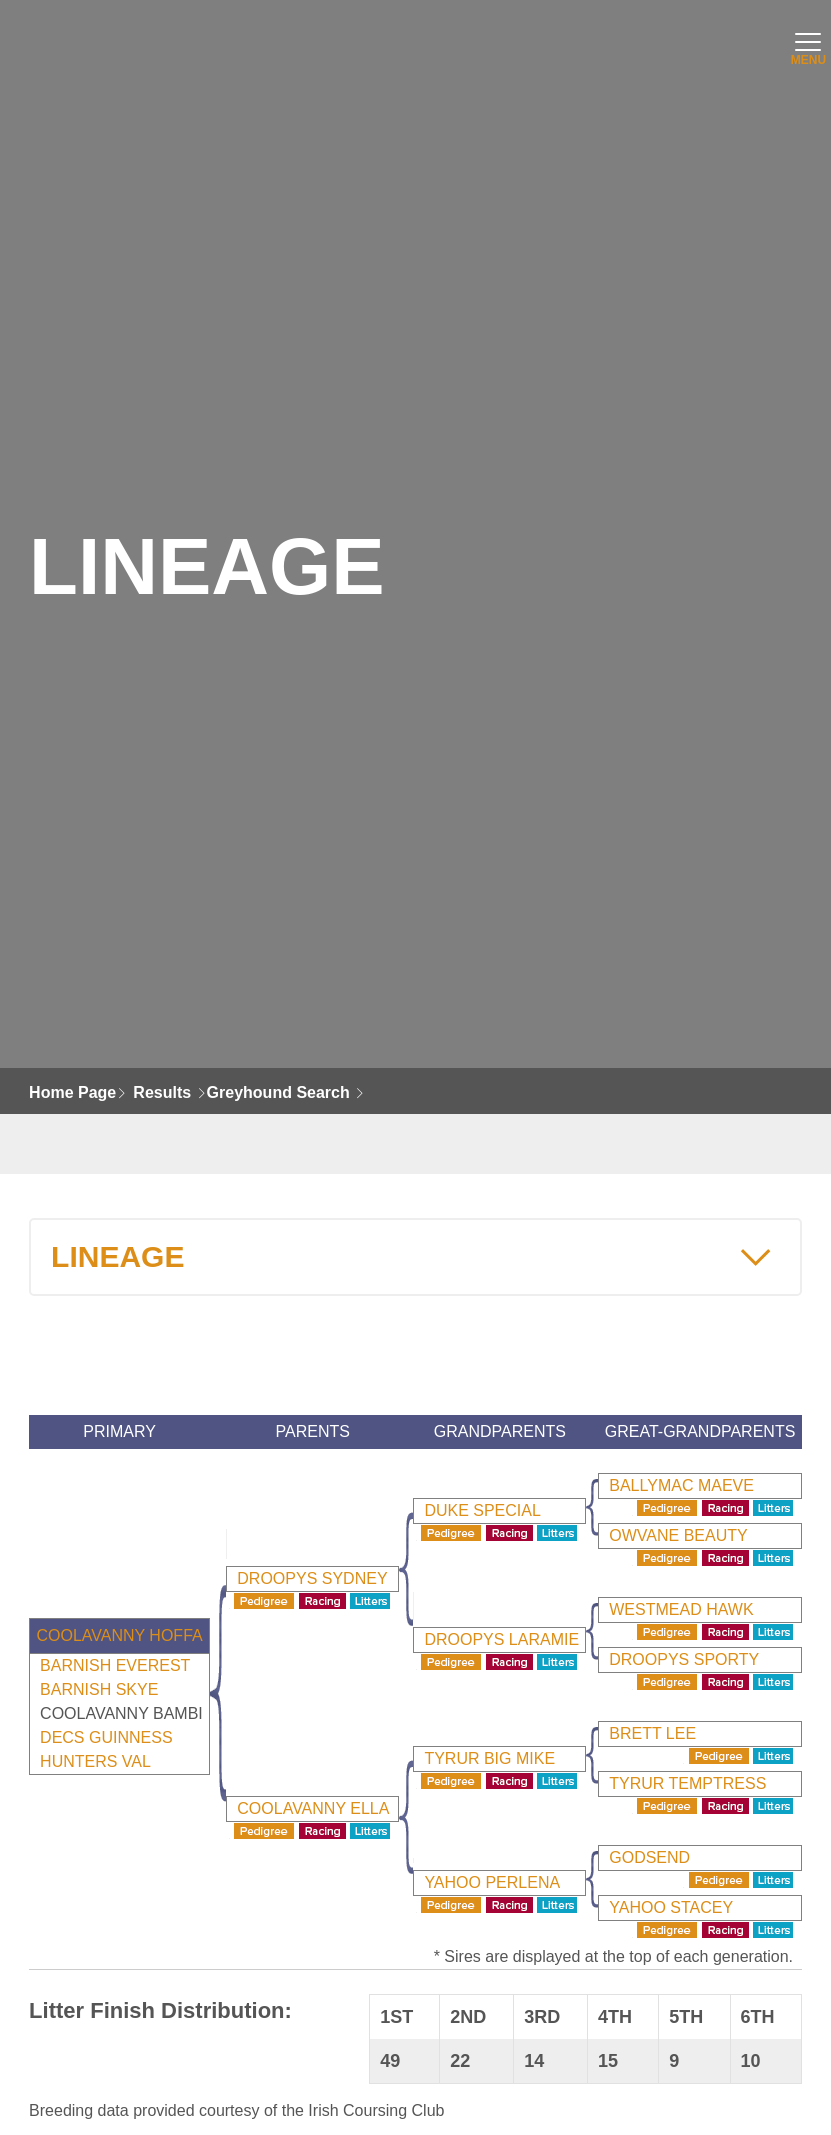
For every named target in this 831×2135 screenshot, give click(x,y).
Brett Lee (652, 1733)
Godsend (649, 1857)
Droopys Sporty (684, 1659)
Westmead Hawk (681, 1609)
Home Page (72, 1092)
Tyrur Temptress (687, 1783)
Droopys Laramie (501, 1639)
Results (162, 1092)
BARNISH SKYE (99, 1689)
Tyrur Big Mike (489, 1758)
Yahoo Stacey (671, 1907)
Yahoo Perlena (492, 1882)
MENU (805, 54)
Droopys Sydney (312, 1578)
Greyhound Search (278, 1092)
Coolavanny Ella (313, 1808)
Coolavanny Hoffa (119, 1635)
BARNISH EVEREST (115, 1665)
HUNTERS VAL (95, 1761)
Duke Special (482, 1510)
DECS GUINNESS (106, 1737)
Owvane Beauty (678, 1535)
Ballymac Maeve (681, 1485)
